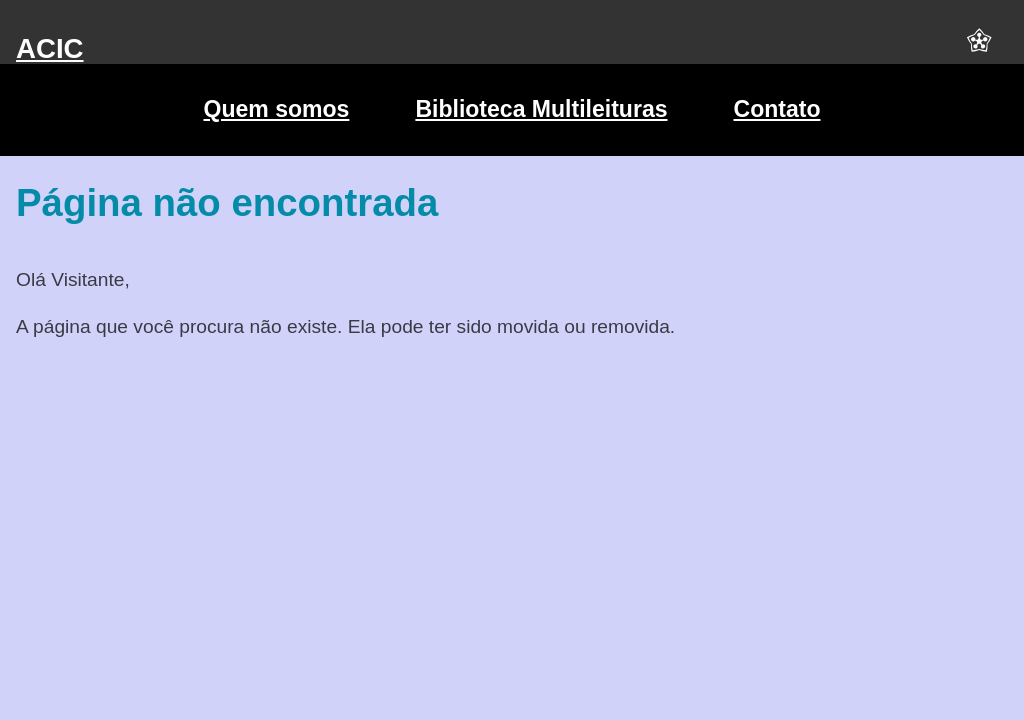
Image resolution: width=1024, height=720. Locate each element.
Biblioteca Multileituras (541, 109)
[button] (979, 49)
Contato (777, 109)
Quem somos (276, 109)
